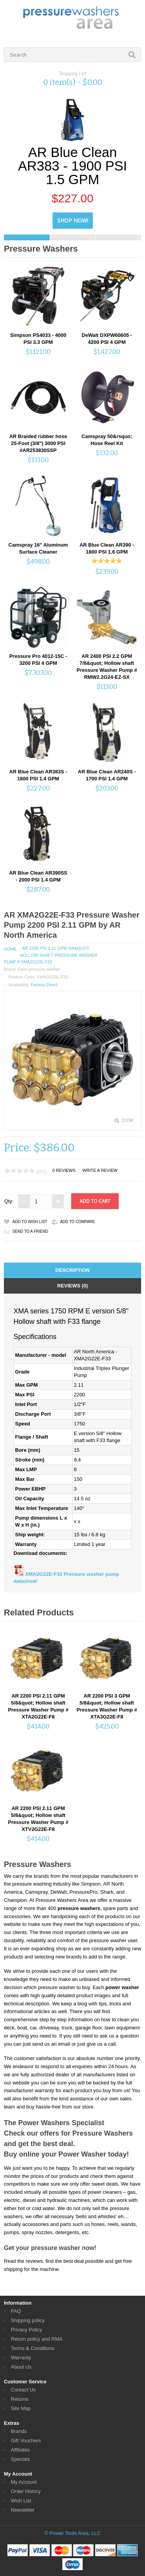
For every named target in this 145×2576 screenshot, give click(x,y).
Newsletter (22, 2510)
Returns (20, 2399)
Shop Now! (72, 220)
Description (72, 1270)
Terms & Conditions (33, 2348)
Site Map (21, 2408)
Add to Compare (77, 1222)
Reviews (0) (72, 1286)
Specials (20, 2459)
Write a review (100, 1170)
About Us (21, 2367)
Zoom (127, 1120)
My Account (24, 2482)
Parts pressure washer (38, 969)
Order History (26, 2491)
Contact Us (23, 2390)
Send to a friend (30, 1231)
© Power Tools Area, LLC (72, 2533)
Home (10, 949)
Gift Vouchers (26, 2440)
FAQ (16, 2311)
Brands (19, 2431)
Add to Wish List (29, 1222)
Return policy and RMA (37, 2339)
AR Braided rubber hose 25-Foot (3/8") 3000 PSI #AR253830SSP (38, 443)
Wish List (21, 2501)
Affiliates (20, 2450)
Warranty (21, 2357)
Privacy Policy (26, 2330)
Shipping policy (27, 2320)
